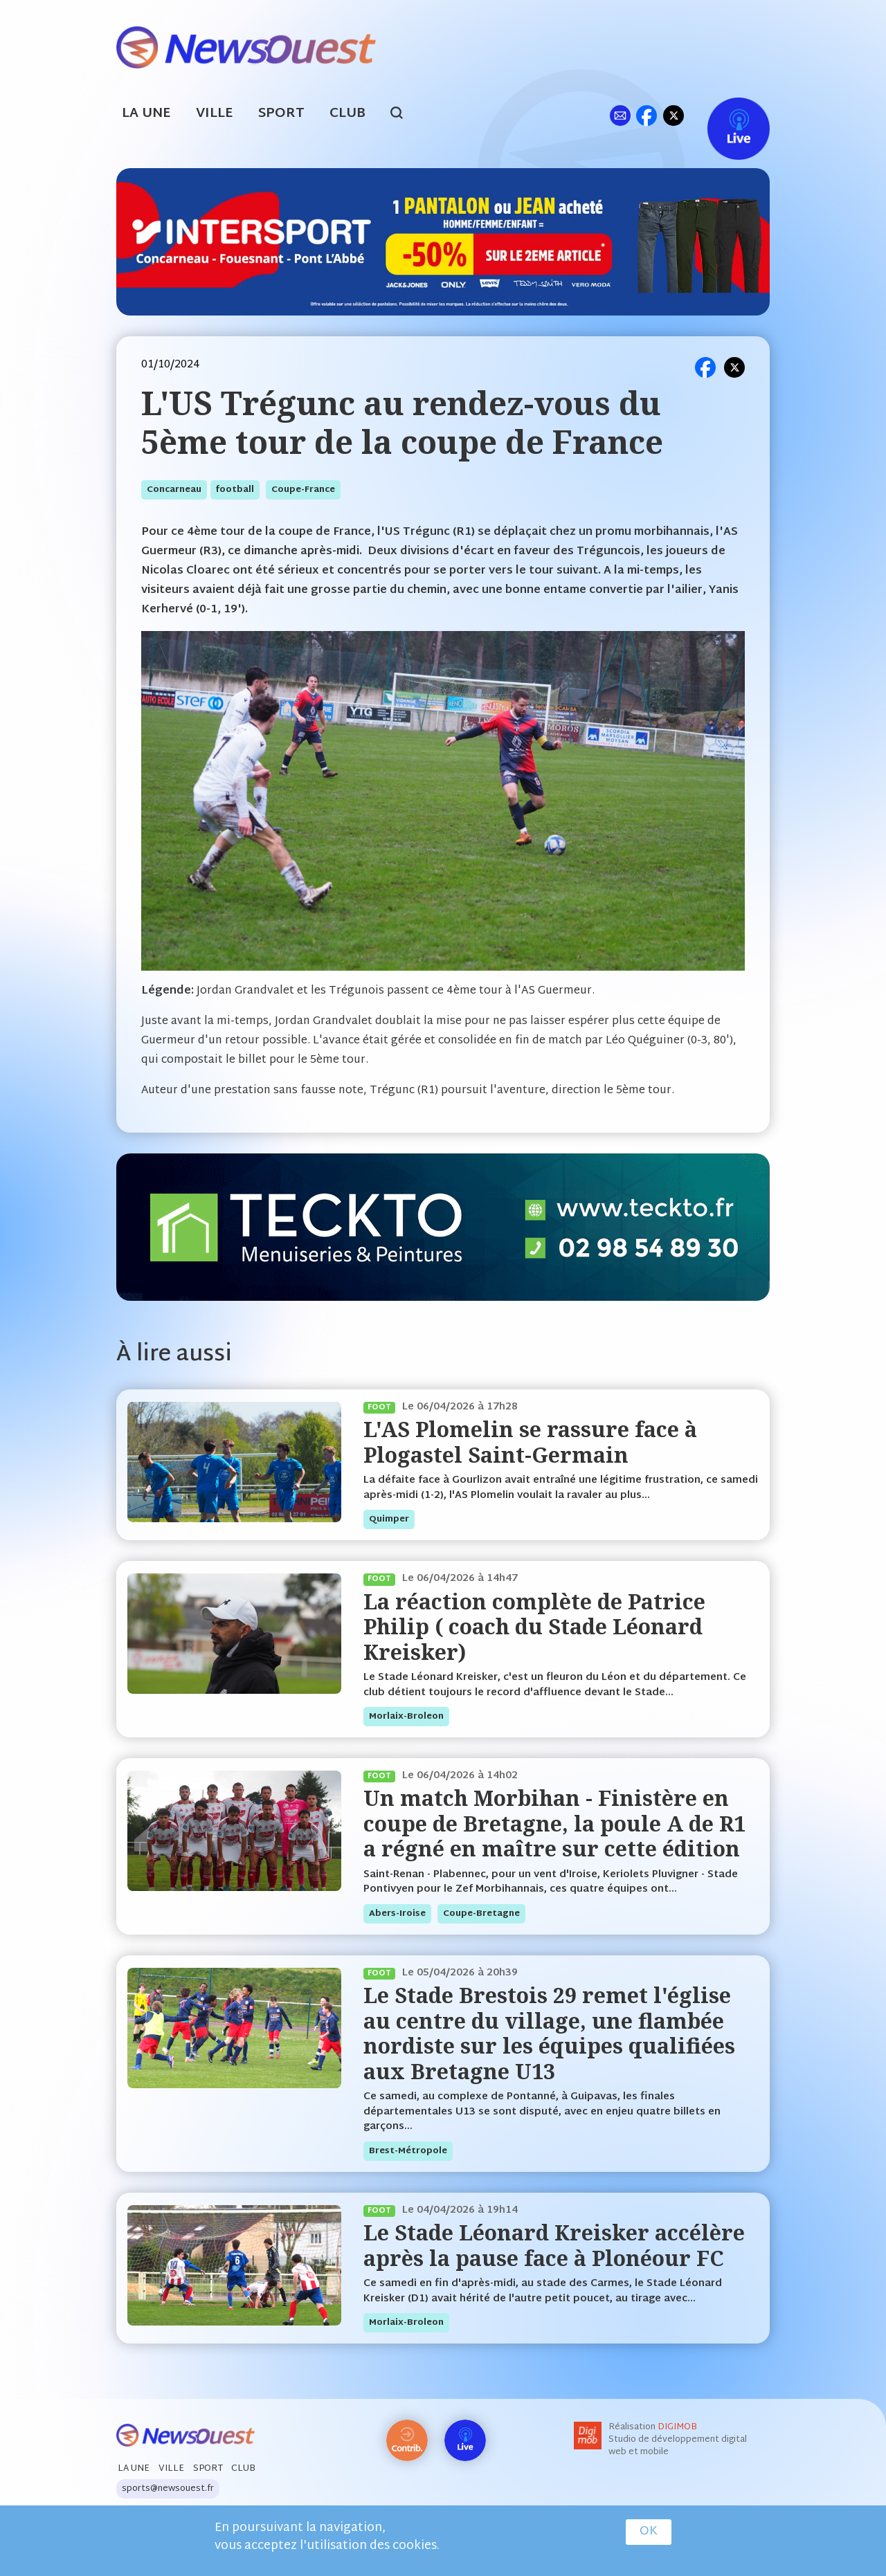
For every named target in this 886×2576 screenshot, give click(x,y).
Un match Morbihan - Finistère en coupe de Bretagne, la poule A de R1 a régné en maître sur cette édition (554, 1823)
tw (673, 115)
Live (724, 115)
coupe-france (303, 490)
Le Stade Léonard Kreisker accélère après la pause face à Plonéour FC (554, 2245)
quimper (389, 1519)
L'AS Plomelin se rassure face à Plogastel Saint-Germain (530, 1441)
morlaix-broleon (406, 1716)
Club (347, 114)
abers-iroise (397, 1914)
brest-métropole (408, 2151)
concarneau (174, 490)
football (235, 490)
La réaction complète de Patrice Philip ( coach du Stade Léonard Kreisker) (534, 1626)
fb (646, 115)
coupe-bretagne (481, 1914)
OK (649, 2532)
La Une (146, 114)
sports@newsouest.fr (168, 2489)
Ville (214, 114)
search (404, 115)
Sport (281, 114)
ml (619, 115)
